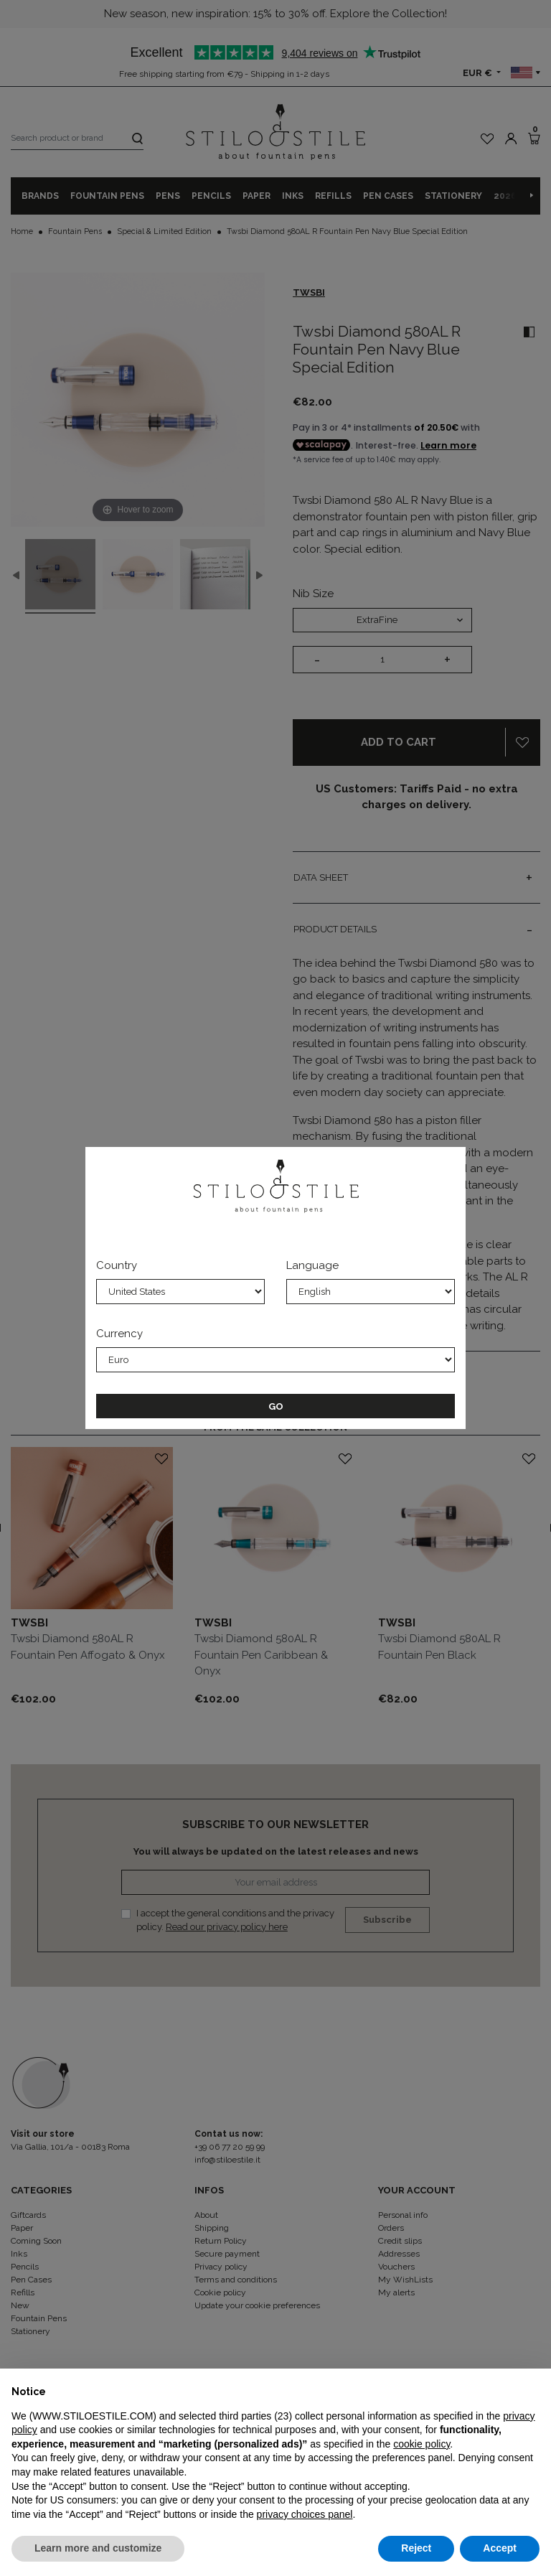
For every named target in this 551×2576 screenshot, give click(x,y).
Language (312, 1265)
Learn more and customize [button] (97, 2548)
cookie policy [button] (421, 2444)
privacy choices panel (305, 2514)
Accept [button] (500, 2548)
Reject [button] (416, 2548)
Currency (119, 1333)
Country (116, 1265)
